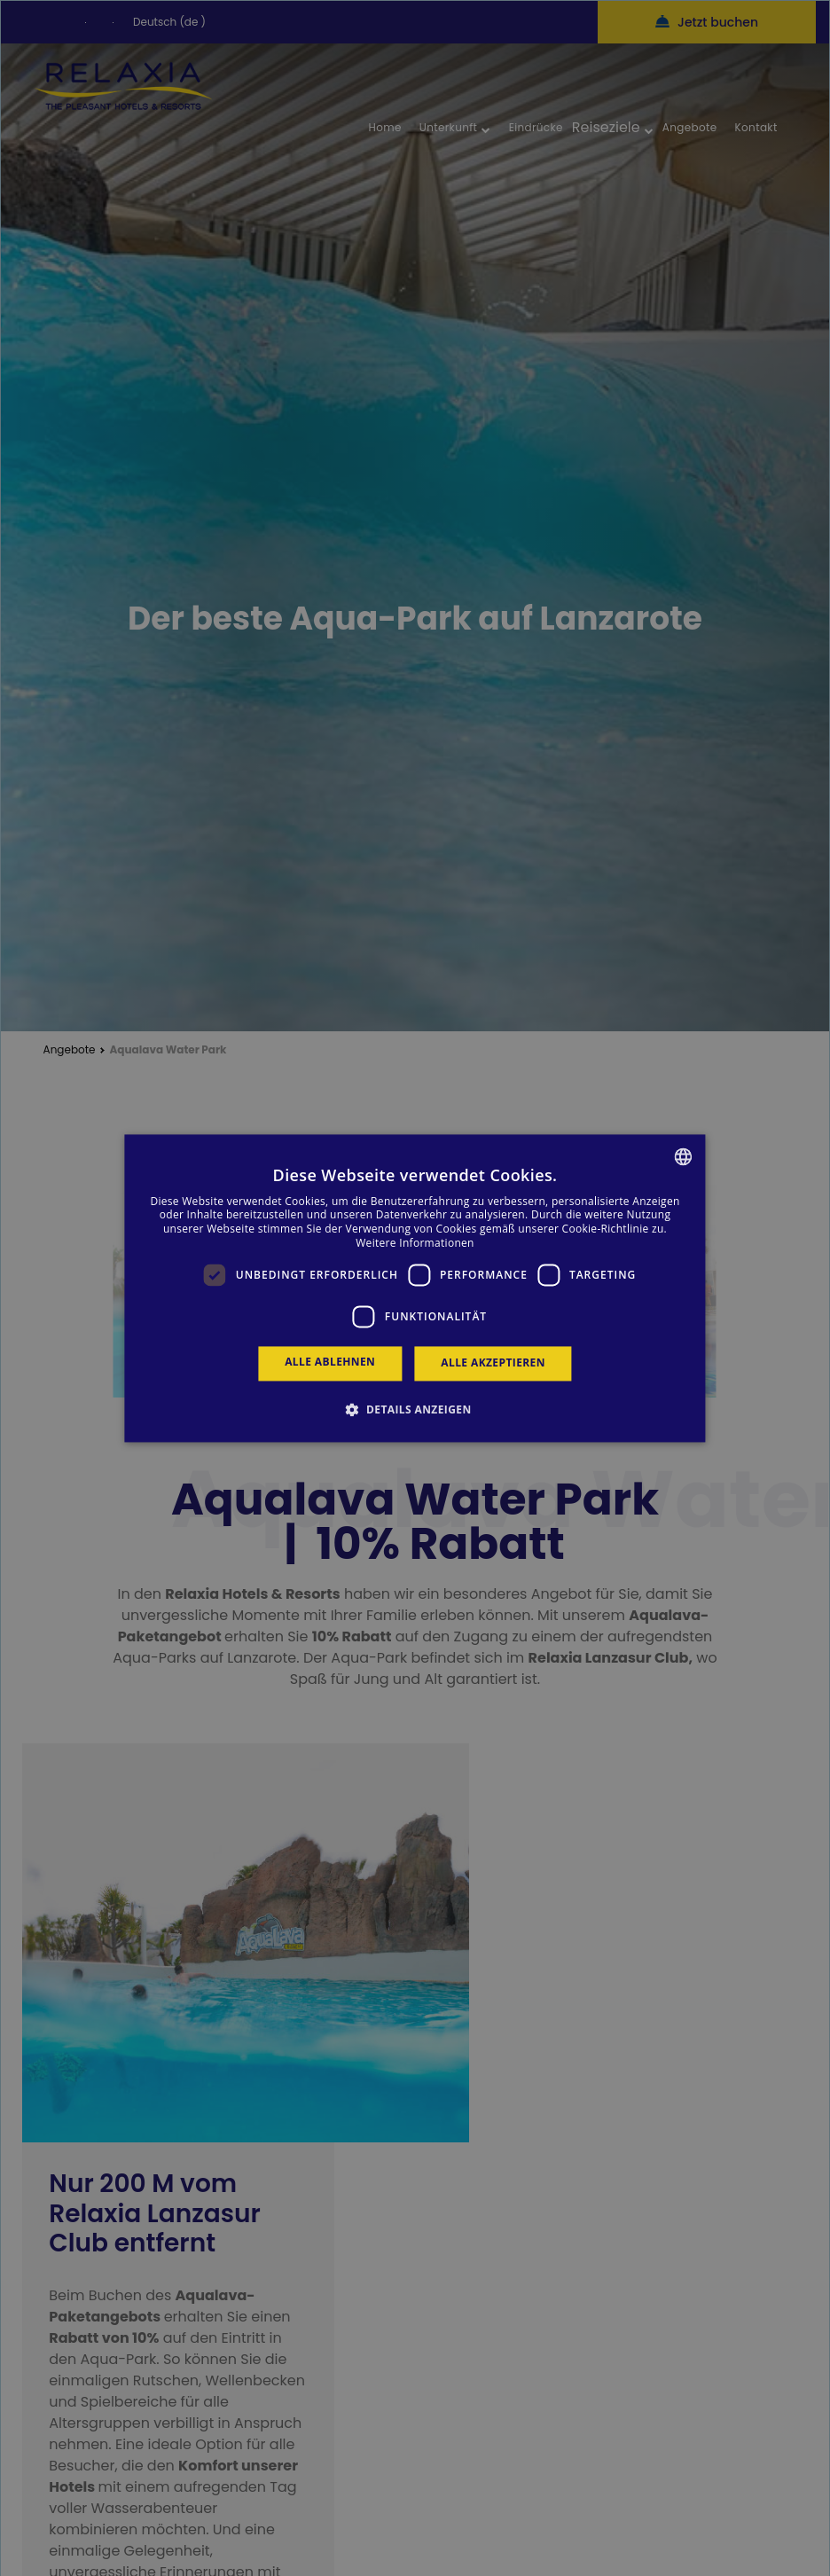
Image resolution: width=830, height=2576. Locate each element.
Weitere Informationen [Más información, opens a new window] (415, 1242)
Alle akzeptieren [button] (493, 1363)
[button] (414, 1409)
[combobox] (684, 1156)
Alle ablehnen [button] (330, 1362)
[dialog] (414, 1288)
